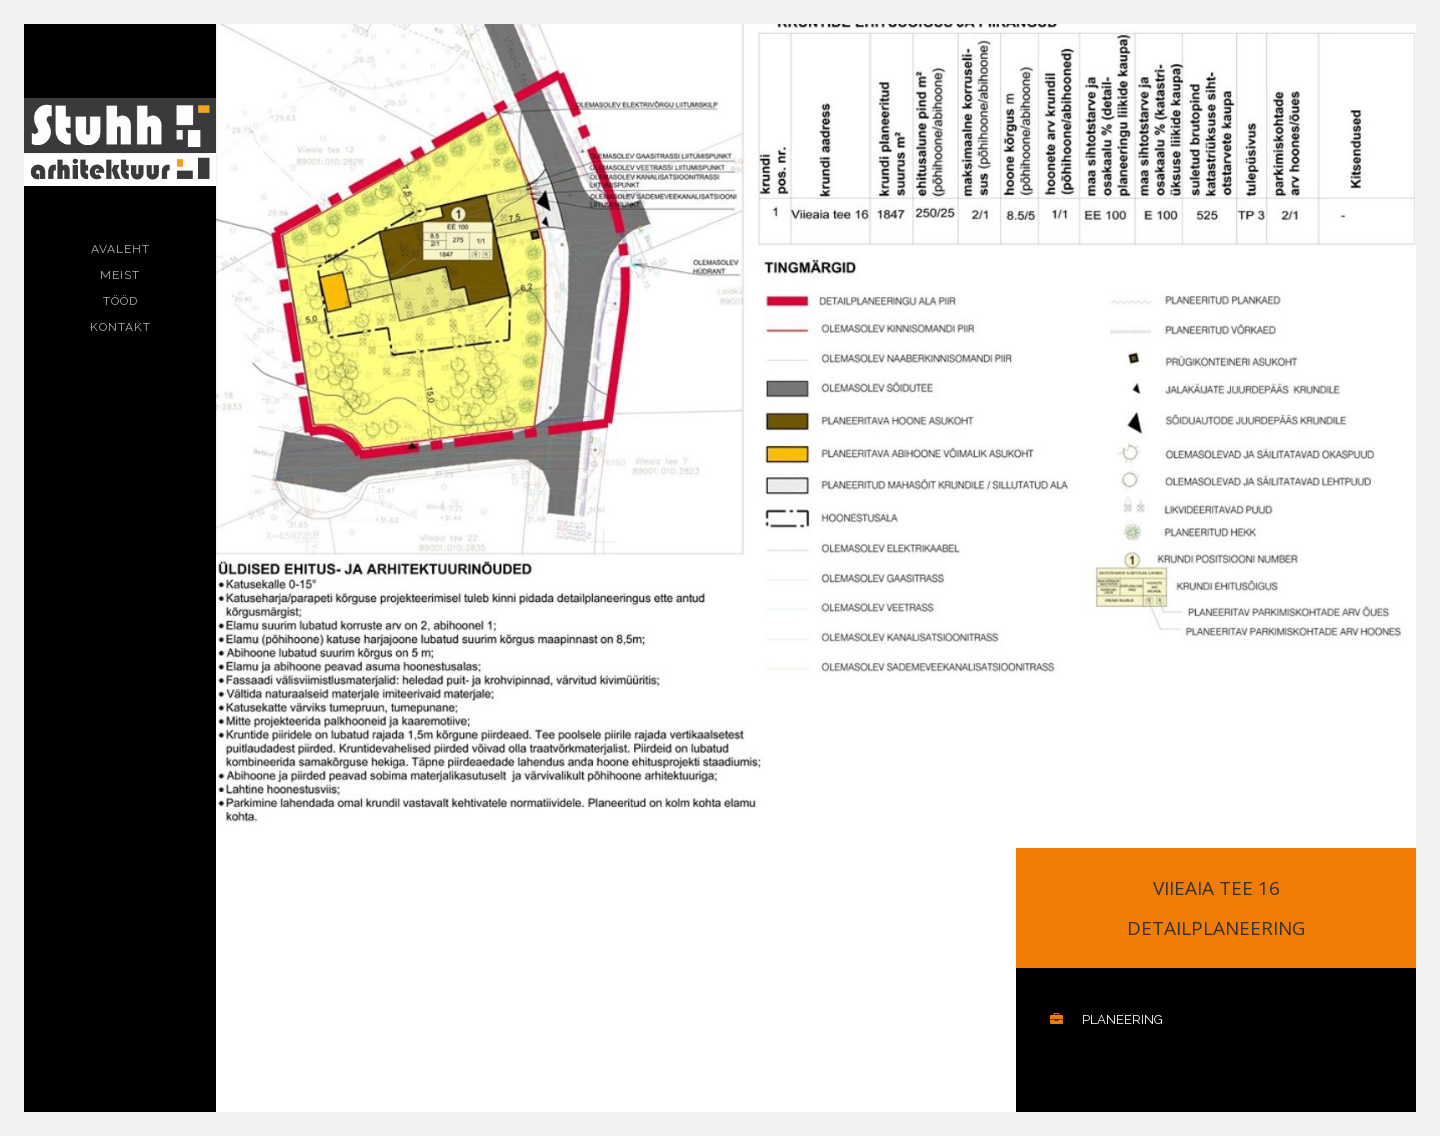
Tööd (120, 301)
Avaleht (120, 249)
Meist (120, 275)
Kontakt (120, 327)
